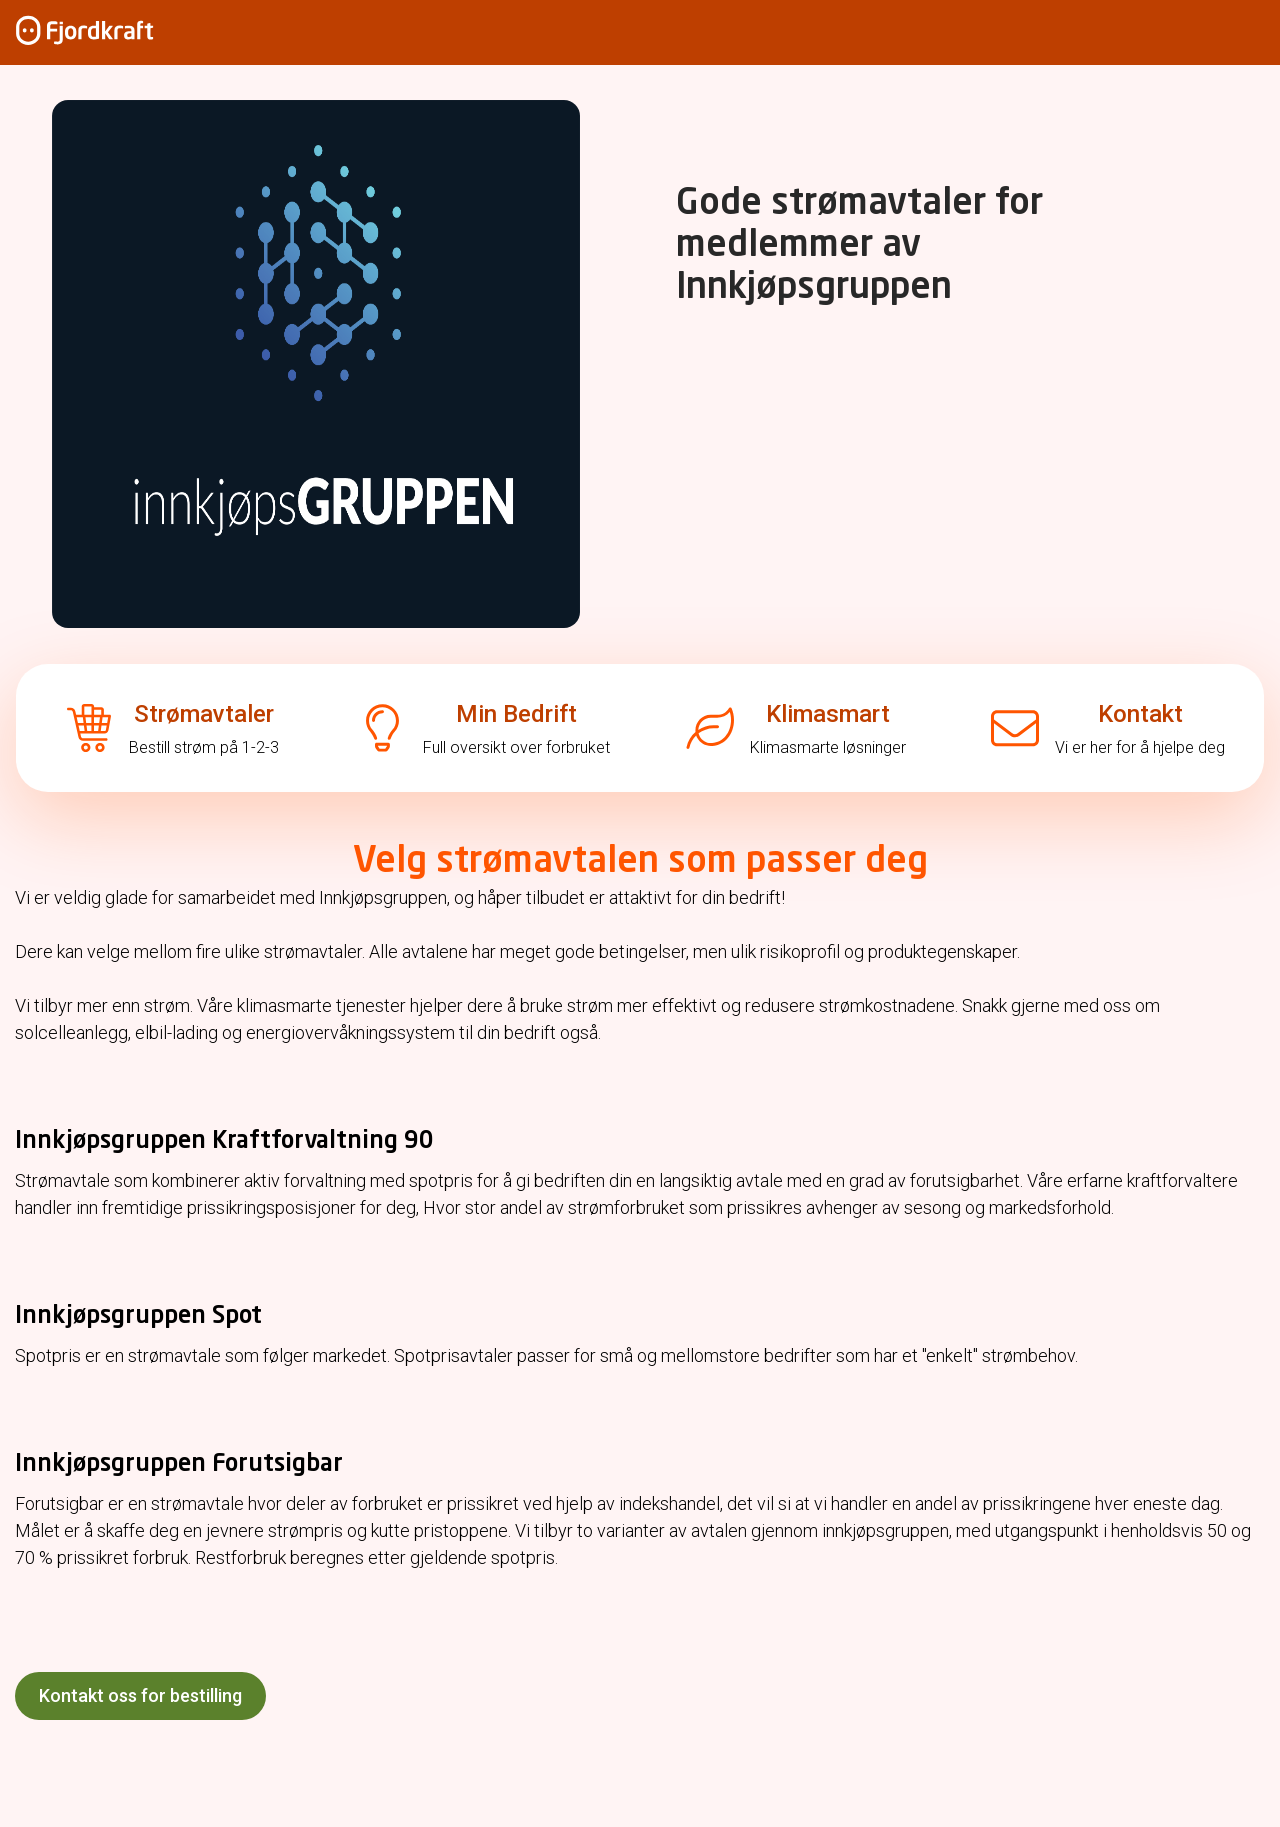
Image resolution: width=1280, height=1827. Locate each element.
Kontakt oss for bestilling (140, 1695)
